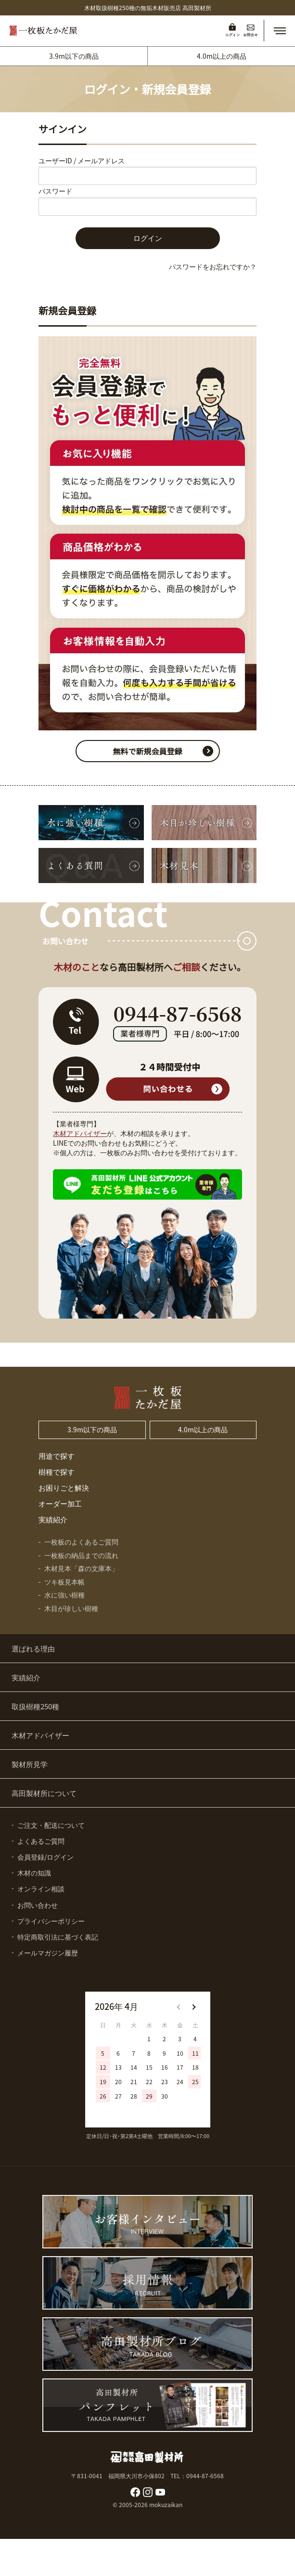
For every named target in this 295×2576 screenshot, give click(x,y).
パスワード (55, 191)
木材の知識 (34, 1872)
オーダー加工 (60, 1503)
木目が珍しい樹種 (71, 1608)
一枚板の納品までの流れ (81, 1555)
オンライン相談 (40, 1888)
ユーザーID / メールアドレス (81, 160)
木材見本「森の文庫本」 (81, 1568)
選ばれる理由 (33, 1648)
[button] (279, 30)
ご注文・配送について (51, 1825)
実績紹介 (52, 1519)
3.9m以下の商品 (74, 56)
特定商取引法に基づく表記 (57, 1937)
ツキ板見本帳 (64, 1581)
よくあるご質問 (40, 1841)
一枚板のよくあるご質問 (81, 1541)
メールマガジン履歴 (47, 1952)
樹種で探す (56, 1471)
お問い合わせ (37, 1905)
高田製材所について (44, 1793)
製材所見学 (30, 1764)
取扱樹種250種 (35, 1706)
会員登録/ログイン (45, 1857)
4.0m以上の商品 (221, 56)
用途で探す (56, 1456)
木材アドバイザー (80, 1133)
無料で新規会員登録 (147, 751)
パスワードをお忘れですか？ (213, 266)
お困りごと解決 (63, 1487)
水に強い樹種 (64, 1594)
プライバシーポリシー (51, 1921)
